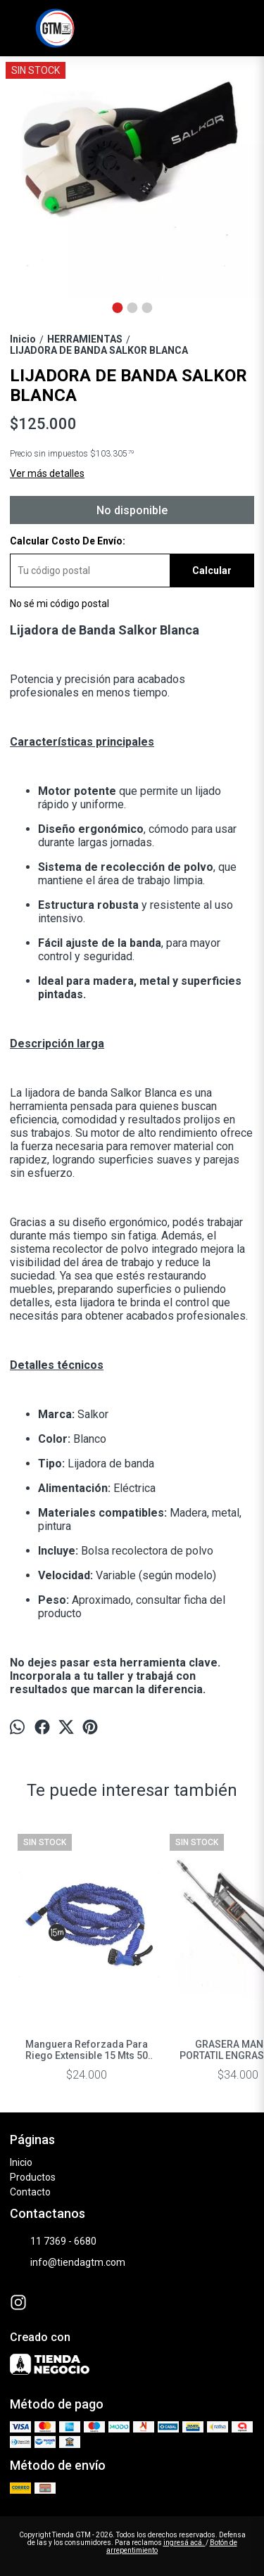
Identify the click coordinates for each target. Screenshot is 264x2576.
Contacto (30, 2192)
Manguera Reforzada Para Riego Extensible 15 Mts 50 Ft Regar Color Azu (86, 2050)
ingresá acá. (184, 2542)
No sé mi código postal (59, 603)
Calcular (212, 570)
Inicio (21, 2162)
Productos (33, 2177)
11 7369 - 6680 (53, 2241)
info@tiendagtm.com (67, 2262)
